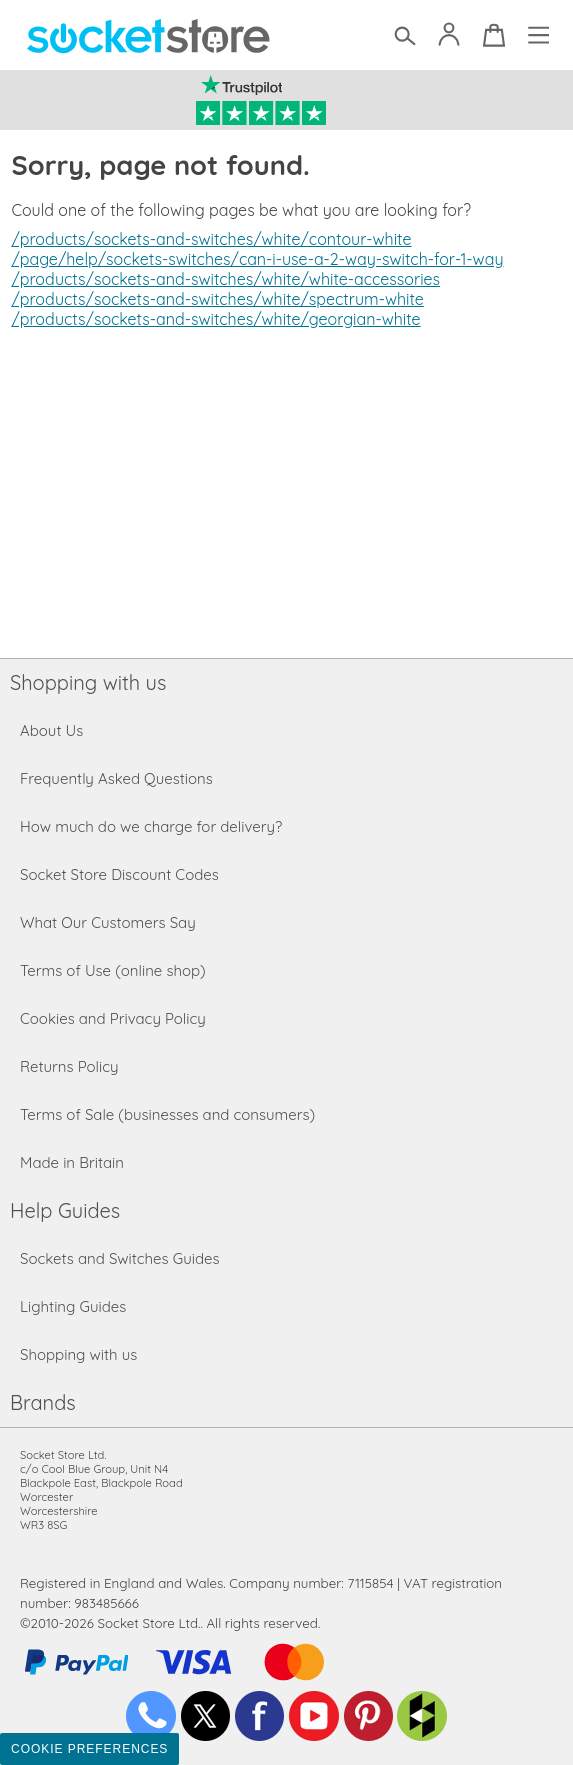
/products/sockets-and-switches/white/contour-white (211, 239)
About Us (51, 730)
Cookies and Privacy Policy (113, 1018)
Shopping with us (88, 682)
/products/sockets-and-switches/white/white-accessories (225, 279)
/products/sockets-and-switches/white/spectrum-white (217, 299)
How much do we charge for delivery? (151, 826)
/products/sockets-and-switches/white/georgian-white (215, 319)
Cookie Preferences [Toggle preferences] (89, 1749)
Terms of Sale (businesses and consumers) (167, 1114)
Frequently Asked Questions (116, 778)
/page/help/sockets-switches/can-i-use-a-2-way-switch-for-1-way (257, 259)
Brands (43, 1402)
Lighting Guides (73, 1306)
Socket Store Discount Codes (119, 874)
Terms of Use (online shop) (113, 970)
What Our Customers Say (108, 922)
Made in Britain (72, 1162)
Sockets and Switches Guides (120, 1258)
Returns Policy (69, 1066)
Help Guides (65, 1210)
